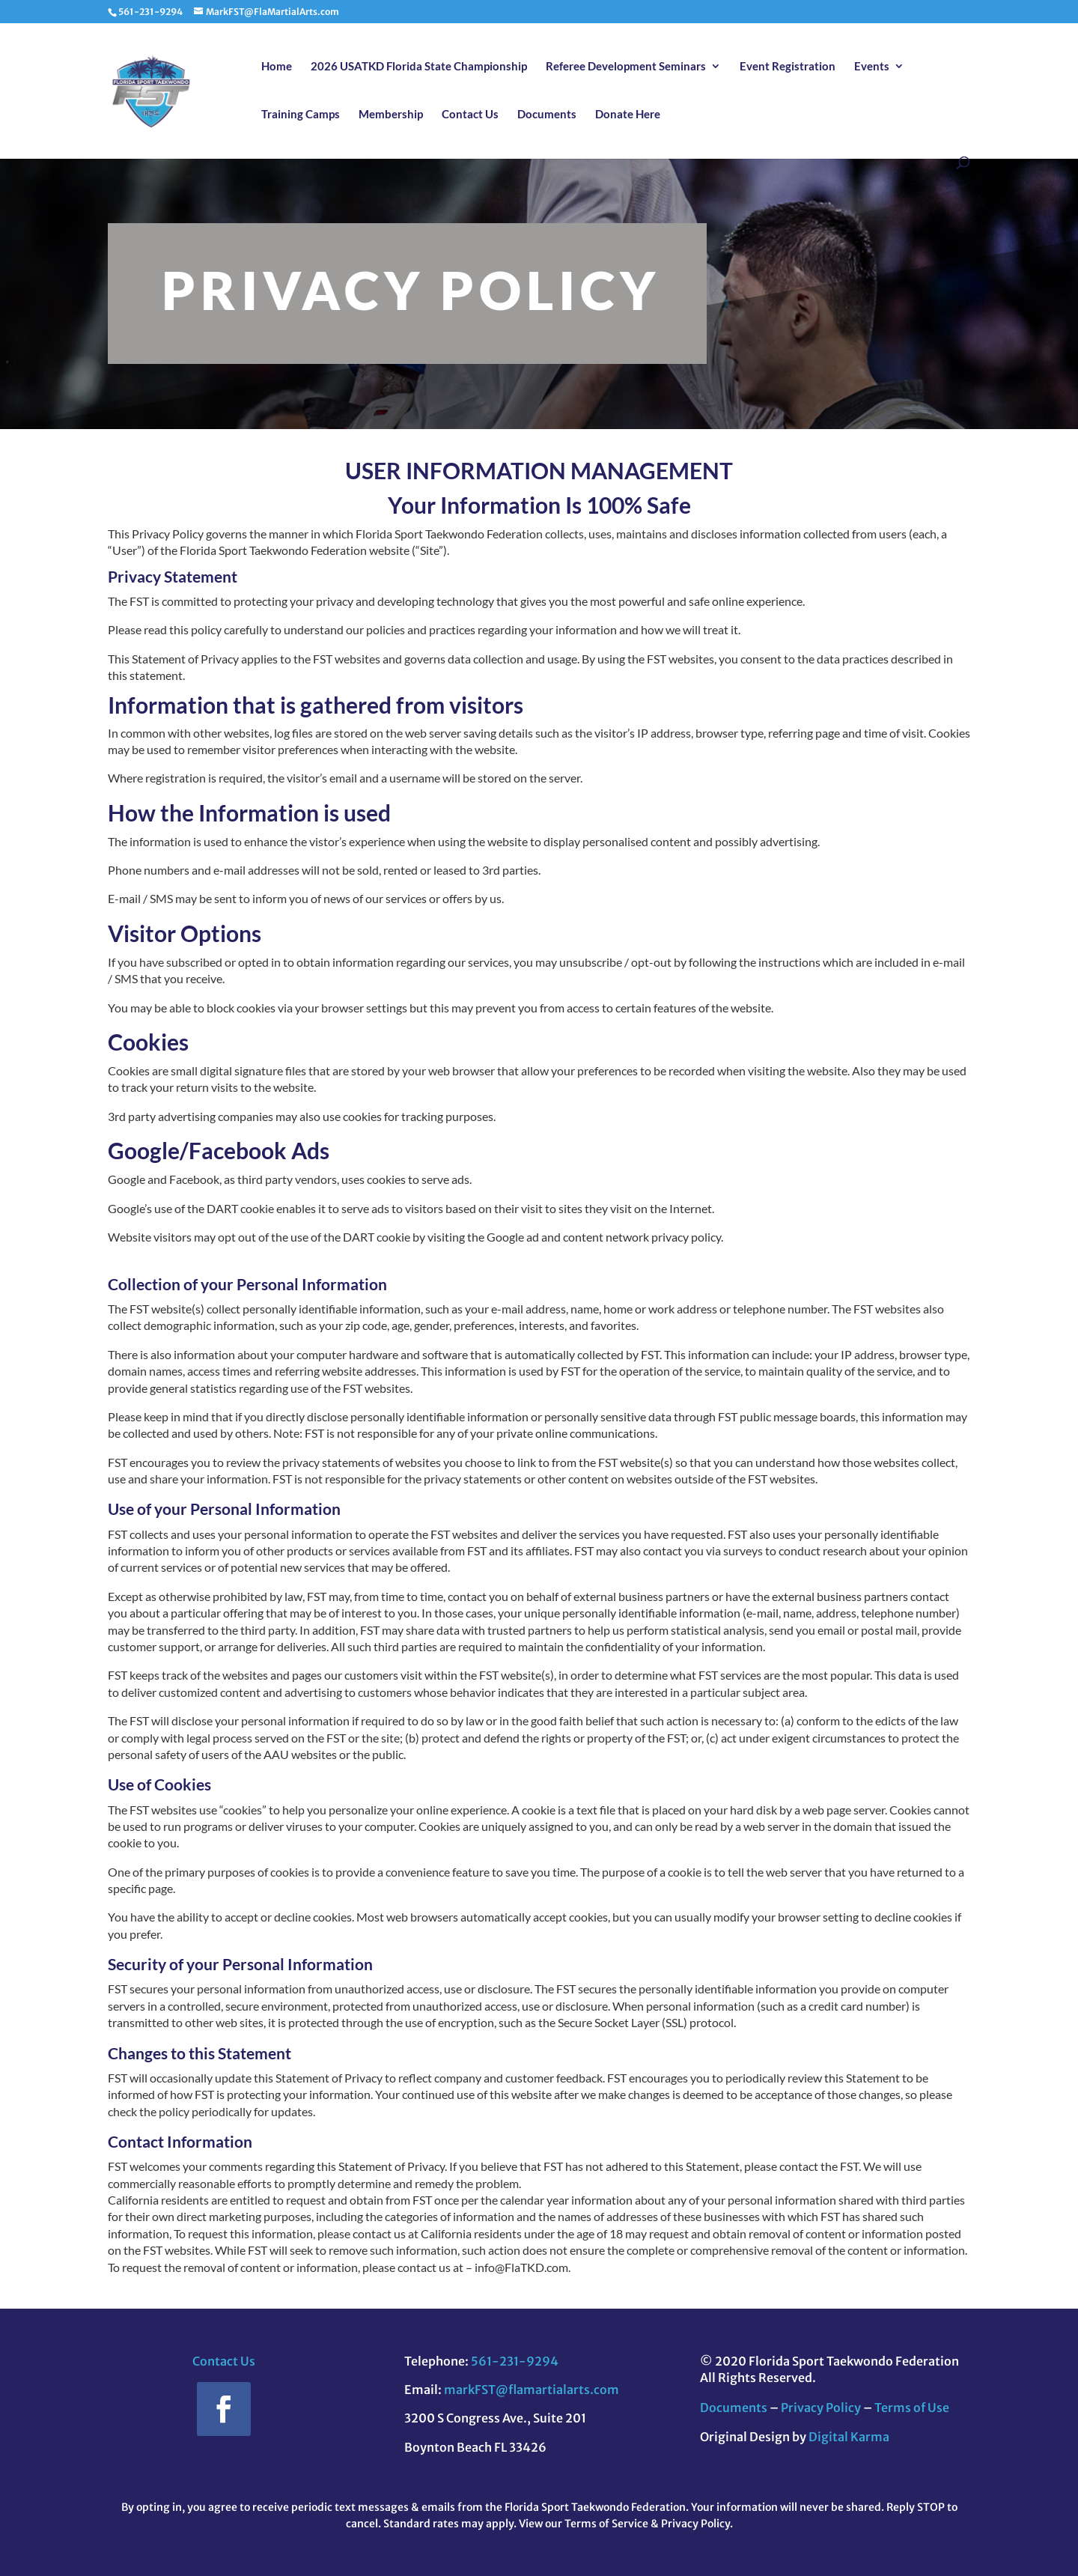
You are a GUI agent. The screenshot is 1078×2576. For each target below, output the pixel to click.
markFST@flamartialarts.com (531, 2389)
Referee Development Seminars (626, 67)
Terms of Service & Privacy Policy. (648, 2523)
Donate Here (627, 115)
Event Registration (787, 67)
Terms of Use (911, 2407)
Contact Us (470, 115)
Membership (391, 115)
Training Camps (300, 115)
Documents (546, 115)
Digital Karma (848, 2436)
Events (871, 67)
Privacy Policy (821, 2407)
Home (276, 67)
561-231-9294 (514, 2361)
